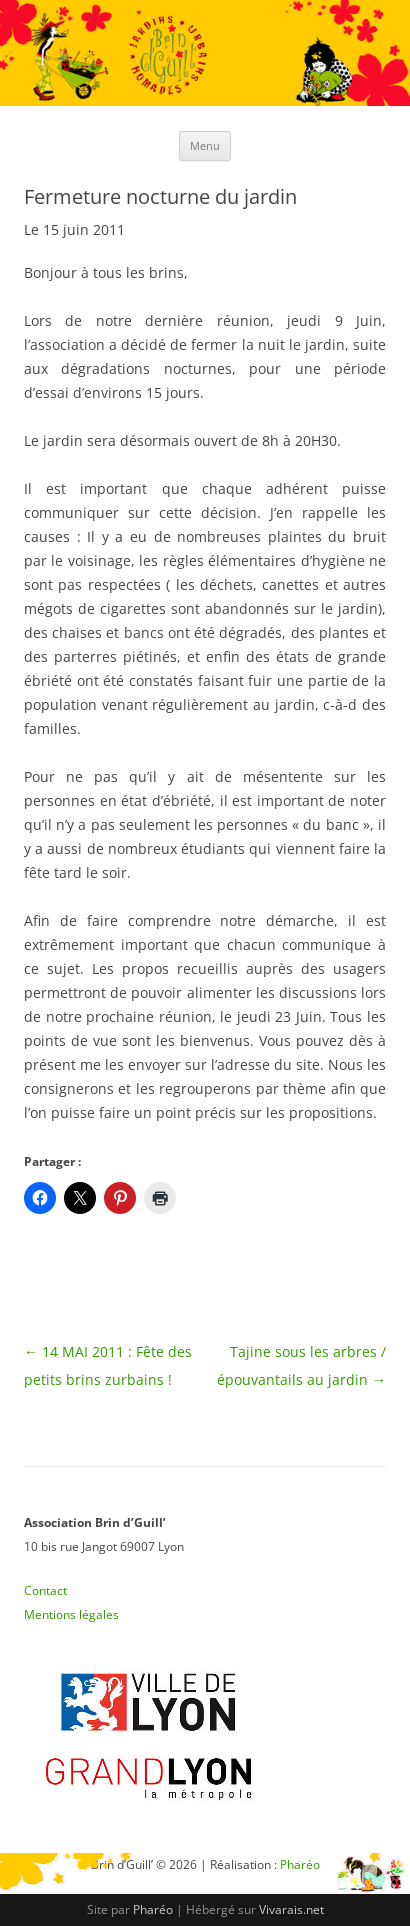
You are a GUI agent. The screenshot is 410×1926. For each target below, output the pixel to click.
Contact (45, 1590)
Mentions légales (71, 1614)
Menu (205, 145)
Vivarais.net (291, 1909)
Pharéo (153, 1909)
